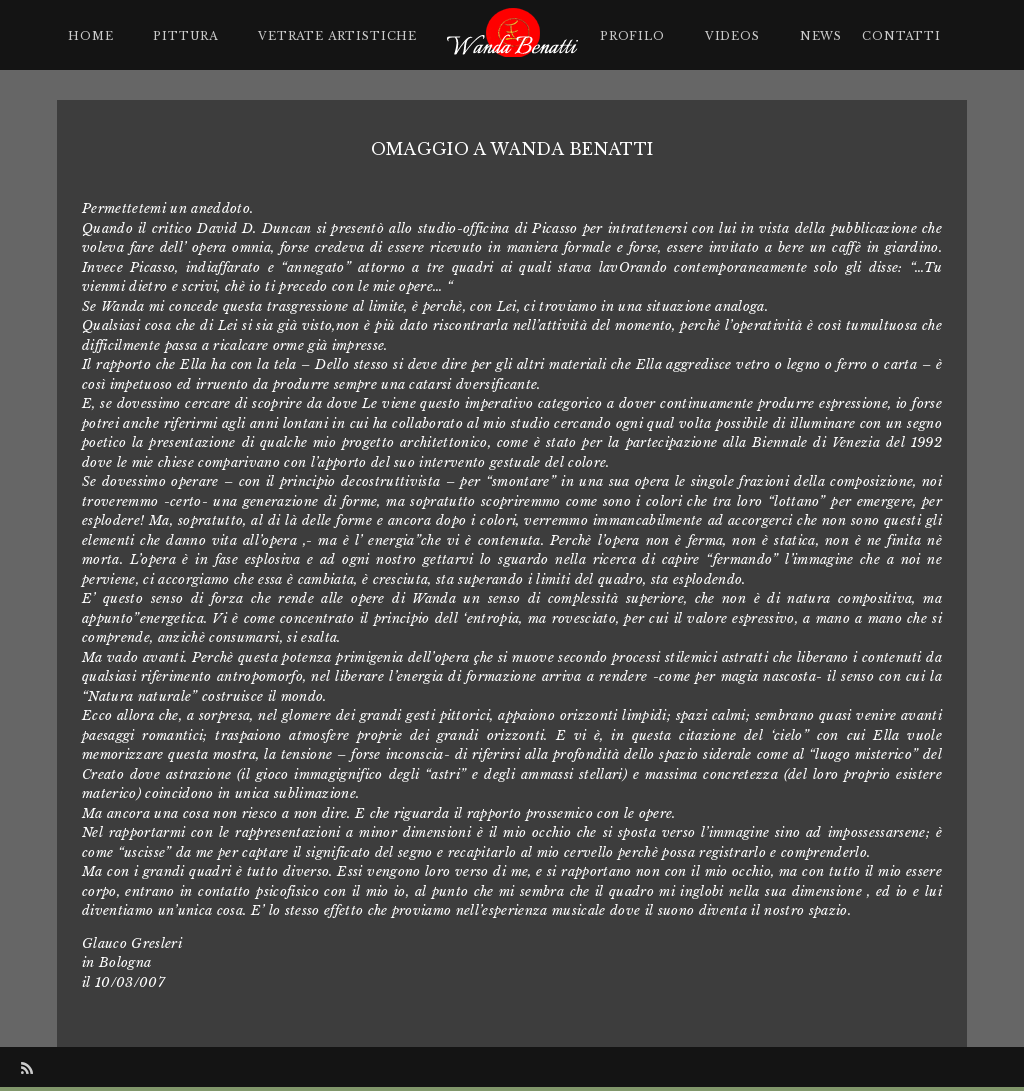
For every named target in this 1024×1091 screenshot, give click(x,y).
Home (90, 36)
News (821, 36)
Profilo (632, 36)
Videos (732, 36)
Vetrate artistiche (337, 36)
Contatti (901, 36)
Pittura (185, 36)
